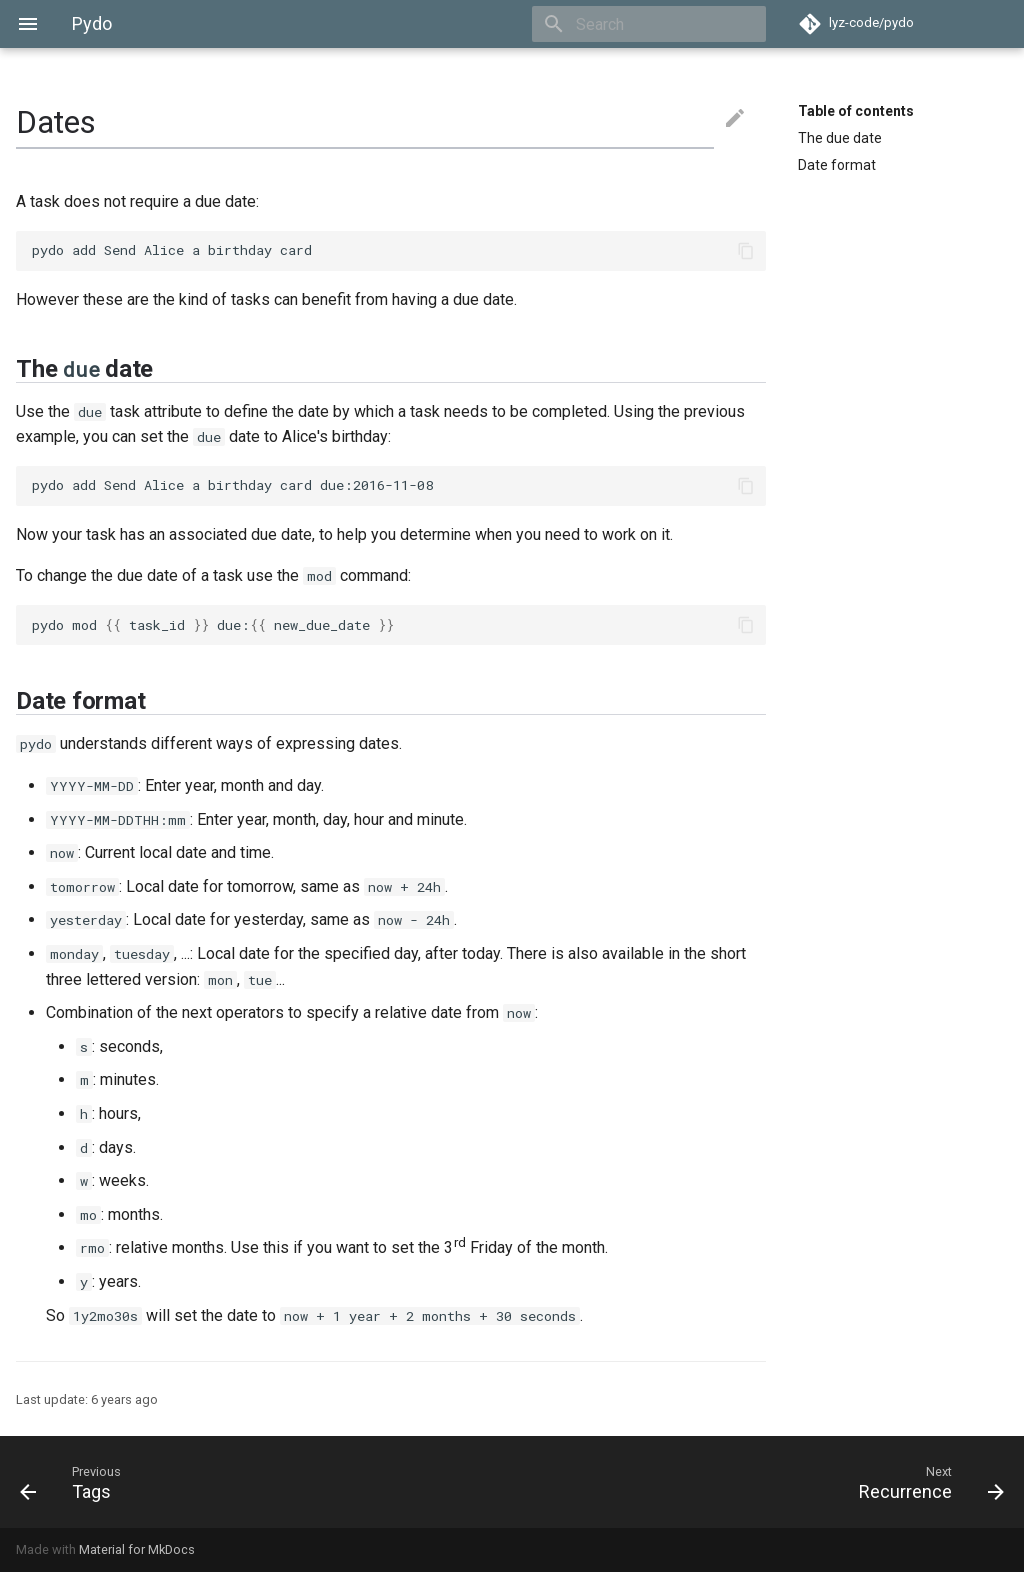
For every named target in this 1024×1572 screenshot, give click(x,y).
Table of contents (856, 111)
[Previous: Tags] (258, 1482)
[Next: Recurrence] (766, 1482)
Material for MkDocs (137, 1549)
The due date (840, 138)
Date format (837, 165)
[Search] (649, 24)
